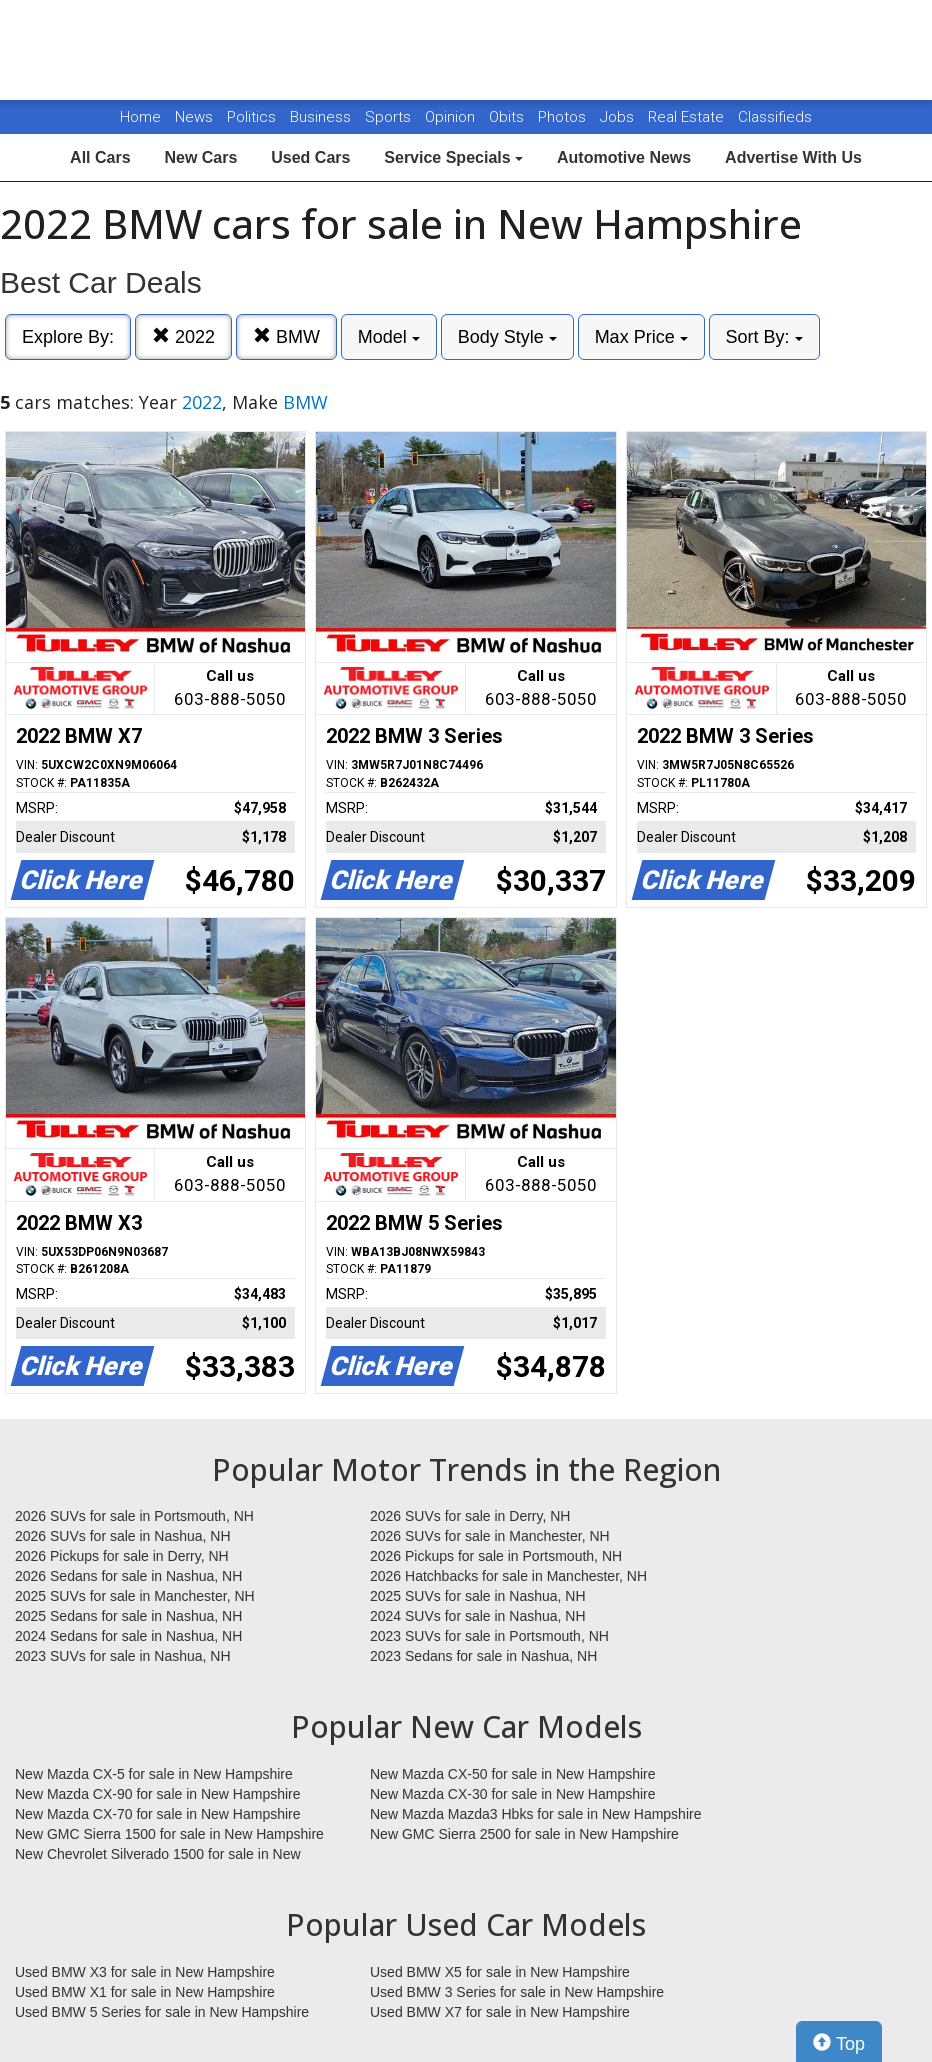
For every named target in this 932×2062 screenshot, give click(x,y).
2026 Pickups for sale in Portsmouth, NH (496, 1556)
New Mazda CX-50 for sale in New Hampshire (513, 1774)
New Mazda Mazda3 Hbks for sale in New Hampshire (535, 1814)
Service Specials (453, 157)
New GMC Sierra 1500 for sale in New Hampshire (169, 1834)
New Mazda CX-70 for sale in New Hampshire (158, 1814)
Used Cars (310, 157)
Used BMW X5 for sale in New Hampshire (500, 1972)
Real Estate (688, 117)
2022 (183, 336)
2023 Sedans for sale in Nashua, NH (483, 1656)
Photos (564, 117)
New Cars (200, 157)
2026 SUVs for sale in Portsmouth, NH (134, 1516)
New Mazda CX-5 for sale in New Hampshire (154, 1774)
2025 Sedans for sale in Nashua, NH (128, 1616)
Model (389, 337)
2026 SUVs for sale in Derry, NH (470, 1516)
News (194, 117)
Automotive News (624, 157)
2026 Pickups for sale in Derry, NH (122, 1556)
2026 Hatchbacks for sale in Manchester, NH (508, 1576)
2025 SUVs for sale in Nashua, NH (478, 1596)
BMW (286, 336)
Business (322, 117)
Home (140, 117)
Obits (508, 117)
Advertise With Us (793, 157)
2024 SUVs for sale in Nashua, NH (478, 1616)
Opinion (452, 117)
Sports (390, 117)
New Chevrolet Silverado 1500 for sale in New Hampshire (158, 1855)
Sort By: (764, 337)
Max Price (641, 337)
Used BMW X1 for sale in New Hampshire (145, 1992)
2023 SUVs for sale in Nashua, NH (123, 1656)
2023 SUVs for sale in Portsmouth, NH (489, 1636)
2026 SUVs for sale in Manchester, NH (490, 1536)
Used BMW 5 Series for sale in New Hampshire (162, 2012)
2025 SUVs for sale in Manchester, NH (135, 1596)
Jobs (619, 117)
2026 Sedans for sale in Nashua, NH (128, 1576)
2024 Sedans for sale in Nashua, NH (128, 1636)
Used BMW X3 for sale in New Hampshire (145, 1972)
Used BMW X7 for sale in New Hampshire (500, 2012)
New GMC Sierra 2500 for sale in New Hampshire (524, 1834)
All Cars (100, 157)
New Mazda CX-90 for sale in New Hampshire (158, 1794)
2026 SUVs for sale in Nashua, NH (123, 1536)
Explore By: (68, 337)
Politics (251, 117)
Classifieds (775, 117)
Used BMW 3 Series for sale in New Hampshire (517, 1992)
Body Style (507, 337)
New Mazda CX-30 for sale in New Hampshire (513, 1794)
